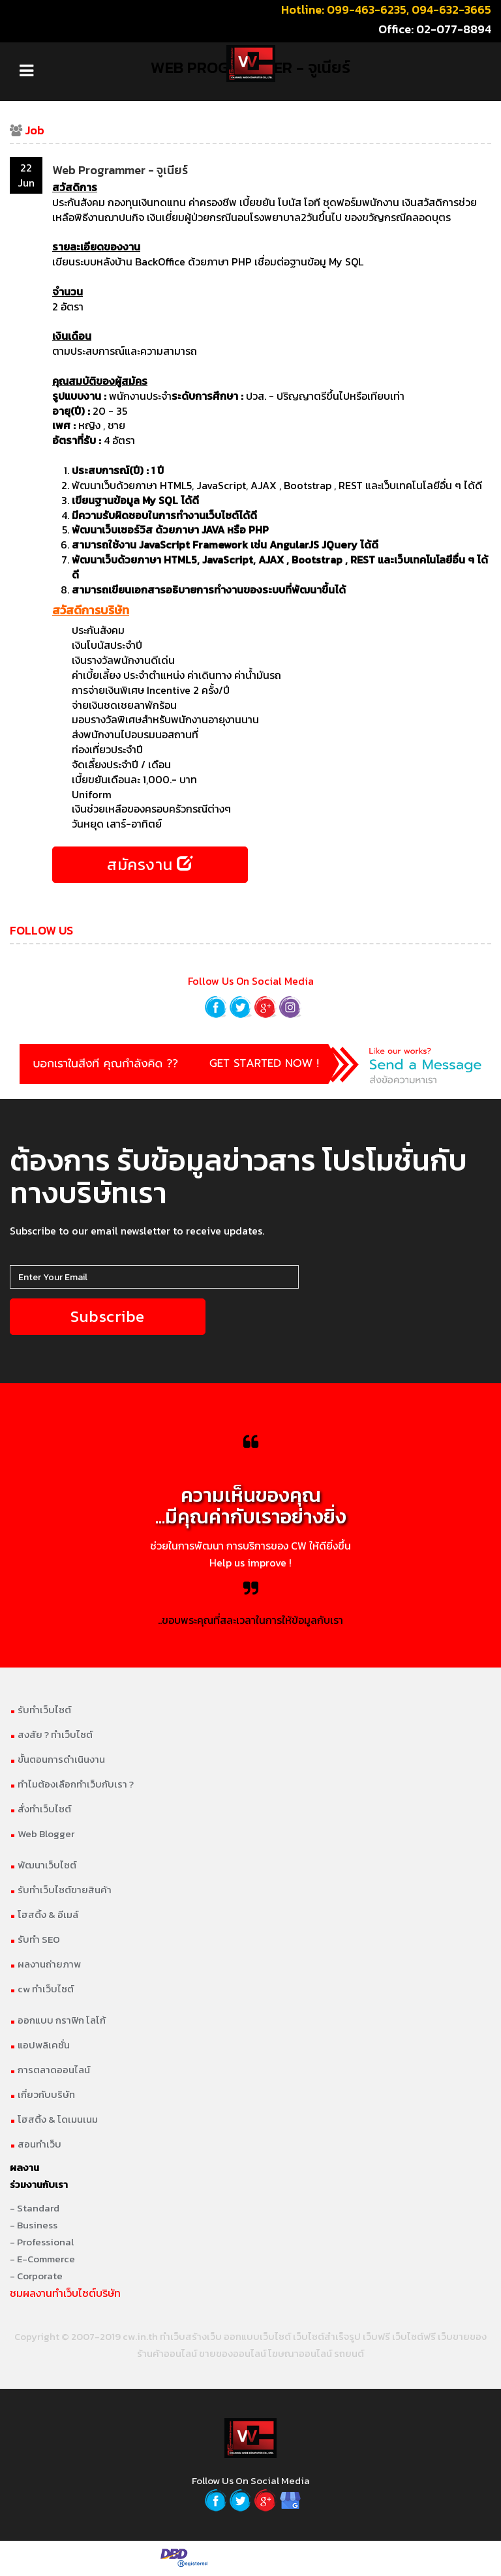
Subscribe (107, 1318)
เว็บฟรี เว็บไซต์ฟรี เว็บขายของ (425, 2338)
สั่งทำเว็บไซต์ (40, 1810)
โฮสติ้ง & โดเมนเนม (54, 2121)
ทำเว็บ (172, 2338)
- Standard (34, 2209)
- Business (33, 2226)
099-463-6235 (366, 9)
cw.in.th (140, 2338)
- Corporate (36, 2277)
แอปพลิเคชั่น (40, 2046)
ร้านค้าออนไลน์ (167, 2355)
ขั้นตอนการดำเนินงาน (57, 1761)
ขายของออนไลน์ (232, 2355)
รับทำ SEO (35, 1941)
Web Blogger (42, 1835)
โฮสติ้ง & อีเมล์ (44, 1916)
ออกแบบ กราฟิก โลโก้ (58, 2021)
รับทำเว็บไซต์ (40, 1711)
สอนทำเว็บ (35, 2145)
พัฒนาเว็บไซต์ (43, 1866)
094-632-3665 (451, 9)
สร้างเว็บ (203, 2338)
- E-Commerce (42, 2260)
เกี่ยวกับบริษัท (42, 2096)
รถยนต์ (349, 2355)
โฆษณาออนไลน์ (300, 2355)
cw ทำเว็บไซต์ (42, 1990)
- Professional (42, 2243)
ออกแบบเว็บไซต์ (257, 2338)
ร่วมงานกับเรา (39, 2186)
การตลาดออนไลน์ (50, 2071)
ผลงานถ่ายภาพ (45, 1965)
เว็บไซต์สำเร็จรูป (327, 2338)
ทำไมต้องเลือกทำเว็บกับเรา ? (72, 1785)
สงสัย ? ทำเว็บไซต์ (51, 1736)
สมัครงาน (150, 864)
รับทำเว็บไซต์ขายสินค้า (61, 1891)
